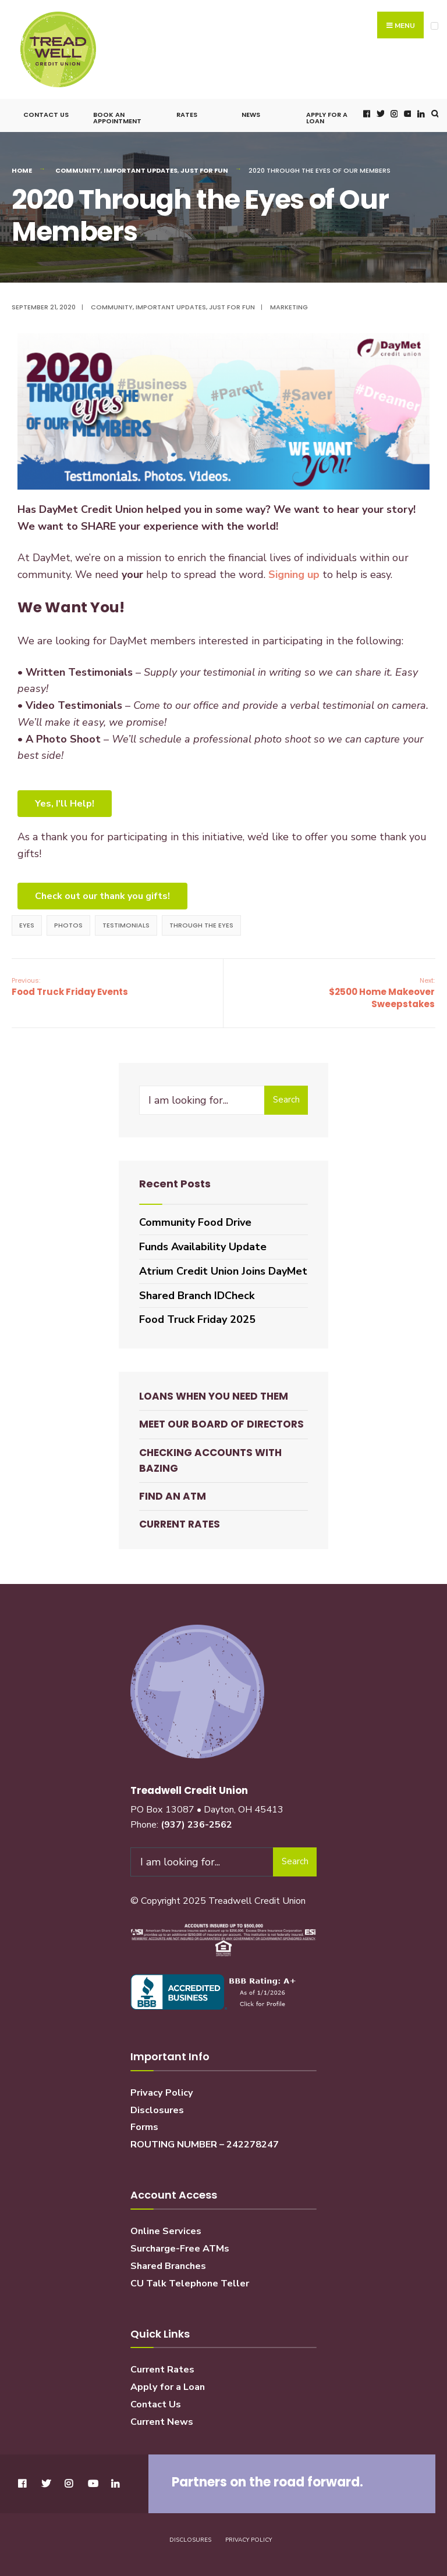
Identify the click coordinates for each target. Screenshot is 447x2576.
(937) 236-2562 (196, 1824)
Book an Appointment (117, 118)
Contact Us (46, 114)
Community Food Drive (195, 1222)
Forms (144, 2127)
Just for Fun (204, 170)
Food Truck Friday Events (70, 987)
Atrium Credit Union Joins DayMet (223, 1271)
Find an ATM (172, 1496)
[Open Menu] (434, 26)
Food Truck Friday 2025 (197, 1319)
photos (68, 925)
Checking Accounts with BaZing (210, 1460)
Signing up (294, 574)
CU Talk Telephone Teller (189, 2283)
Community (78, 170)
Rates (186, 114)
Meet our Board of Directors (221, 1424)
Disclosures (157, 2110)
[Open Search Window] (433, 114)
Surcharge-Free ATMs (179, 2248)
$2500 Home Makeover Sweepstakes (382, 993)
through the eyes (201, 925)
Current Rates (179, 1524)
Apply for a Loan (326, 118)
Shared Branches (168, 2266)
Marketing (289, 307)
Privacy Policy (161, 2092)
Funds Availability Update (203, 1247)
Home (22, 170)
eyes (26, 925)
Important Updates (141, 170)
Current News (161, 2422)
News (251, 114)
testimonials (126, 925)
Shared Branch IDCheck (196, 1296)
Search (286, 1099)
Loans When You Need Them (213, 1396)
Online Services (165, 2231)
